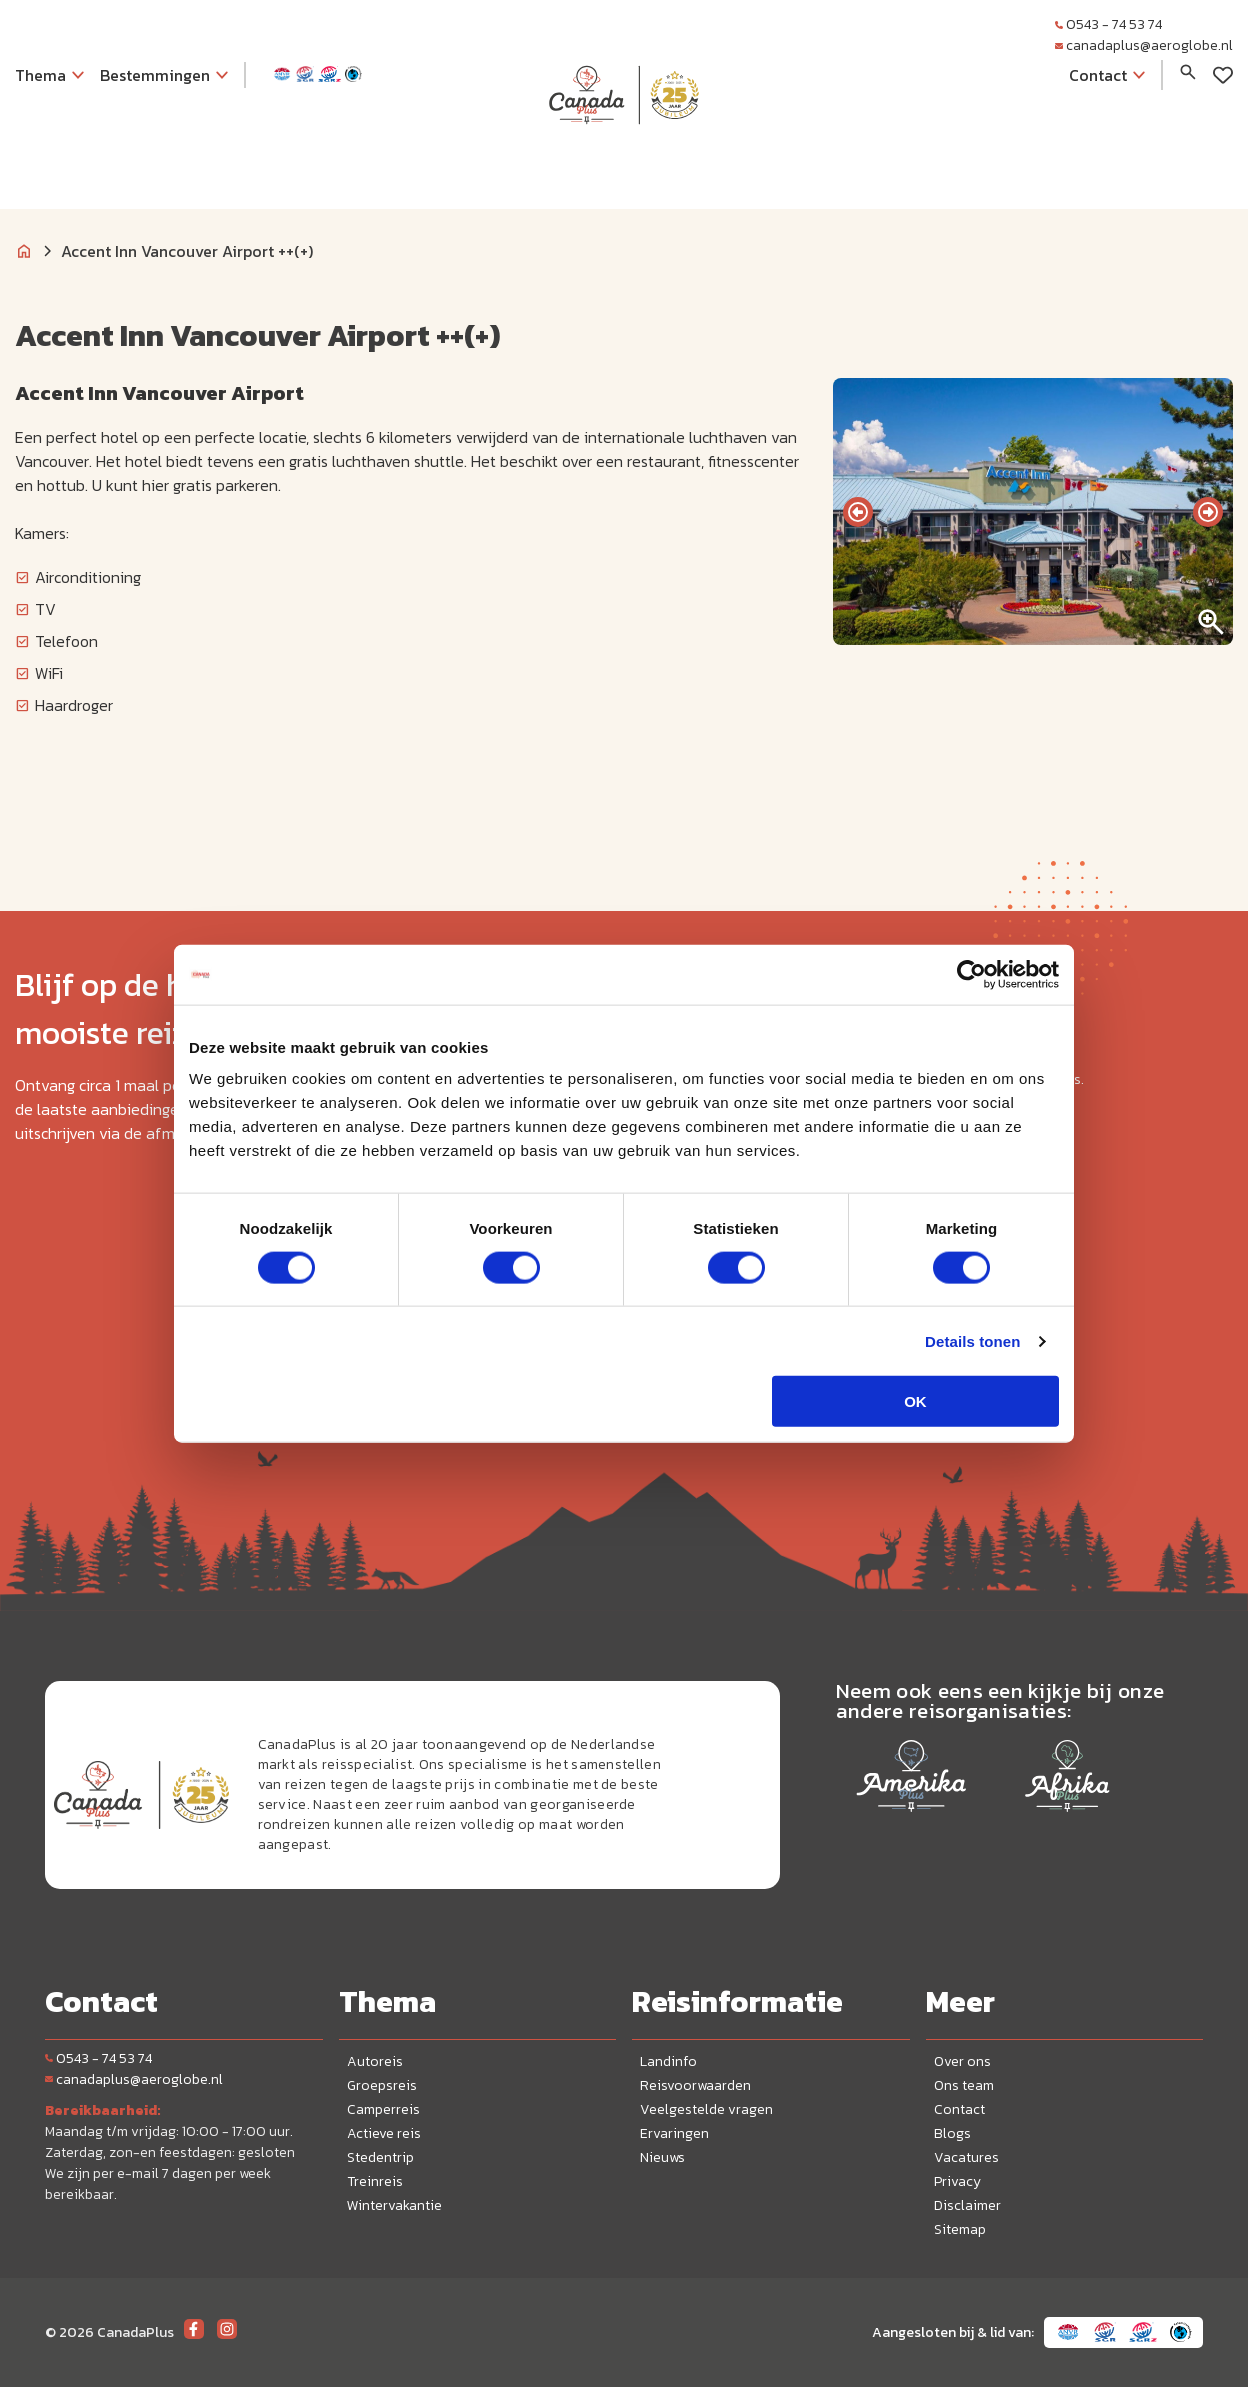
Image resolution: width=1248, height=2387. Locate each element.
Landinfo (668, 2061)
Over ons (962, 2061)
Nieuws (662, 2157)
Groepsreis (382, 2085)
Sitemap (960, 2229)
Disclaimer (967, 2205)
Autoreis (375, 2061)
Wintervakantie (394, 2205)
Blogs (952, 2133)
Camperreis (383, 2109)
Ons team (964, 2085)
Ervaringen (674, 2133)
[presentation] (858, 512)
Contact (959, 2109)
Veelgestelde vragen (706, 2109)
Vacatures (966, 2157)
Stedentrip (380, 2157)
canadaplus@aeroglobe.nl (1144, 45)
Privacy (957, 2181)
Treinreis (375, 2181)
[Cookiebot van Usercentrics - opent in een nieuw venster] (971, 974)
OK (915, 1401)
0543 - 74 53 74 (1108, 24)
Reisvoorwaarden (695, 2085)
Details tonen (972, 1340)
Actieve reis (384, 2133)
